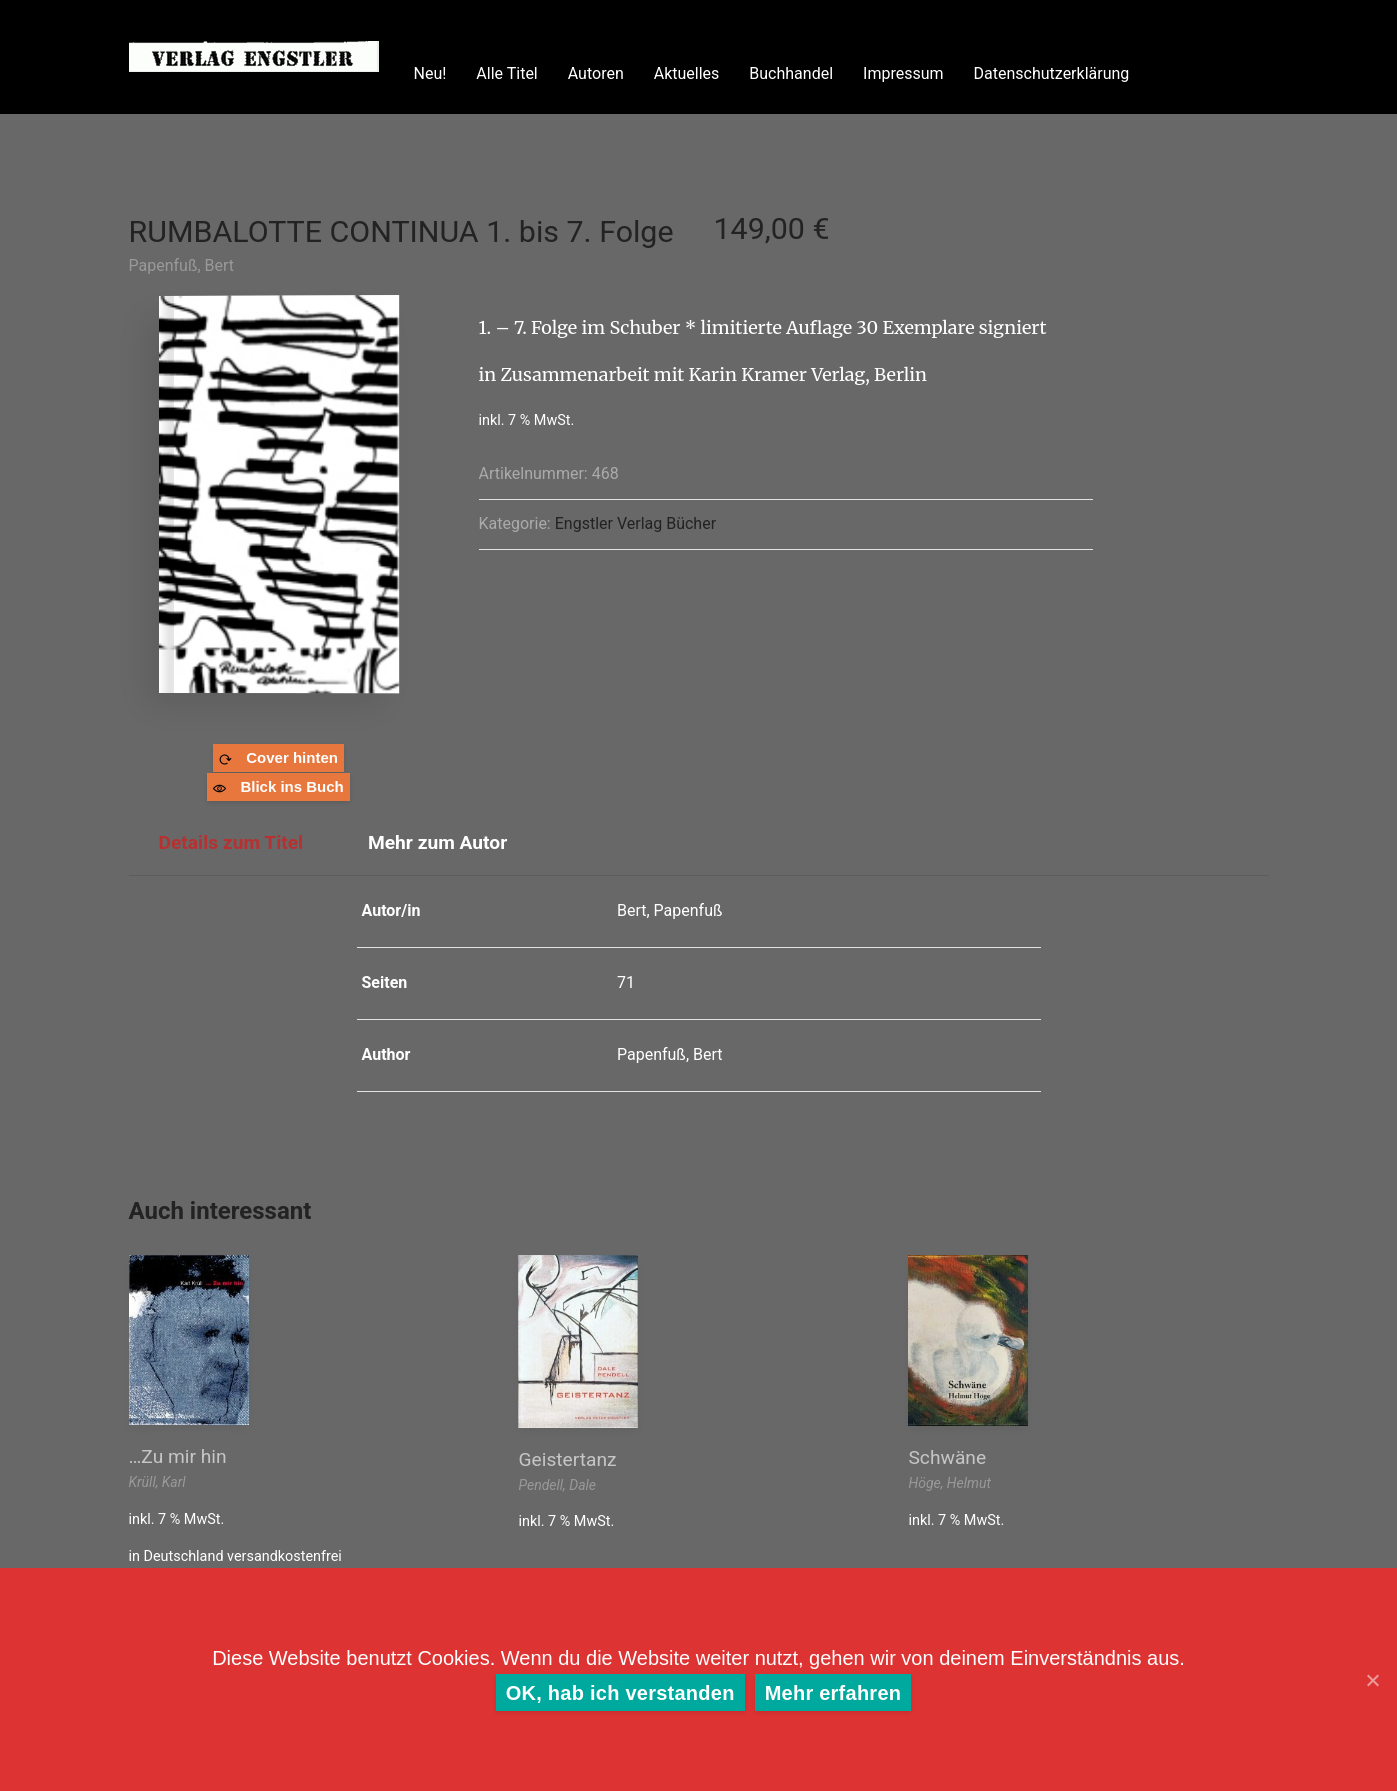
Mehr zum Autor (437, 842)
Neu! (430, 73)
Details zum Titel (231, 842)
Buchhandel (791, 73)
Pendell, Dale (557, 1485)
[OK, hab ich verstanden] (1372, 1680)
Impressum (903, 73)
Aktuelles (687, 73)
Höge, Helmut (949, 1483)
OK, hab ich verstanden (620, 1693)
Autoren (596, 73)
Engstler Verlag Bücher (635, 523)
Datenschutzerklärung (1052, 73)
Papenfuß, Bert (182, 265)
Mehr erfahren (833, 1693)
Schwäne (947, 1457)
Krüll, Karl (157, 1482)
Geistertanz (567, 1459)
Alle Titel (506, 73)
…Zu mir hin (178, 1456)
